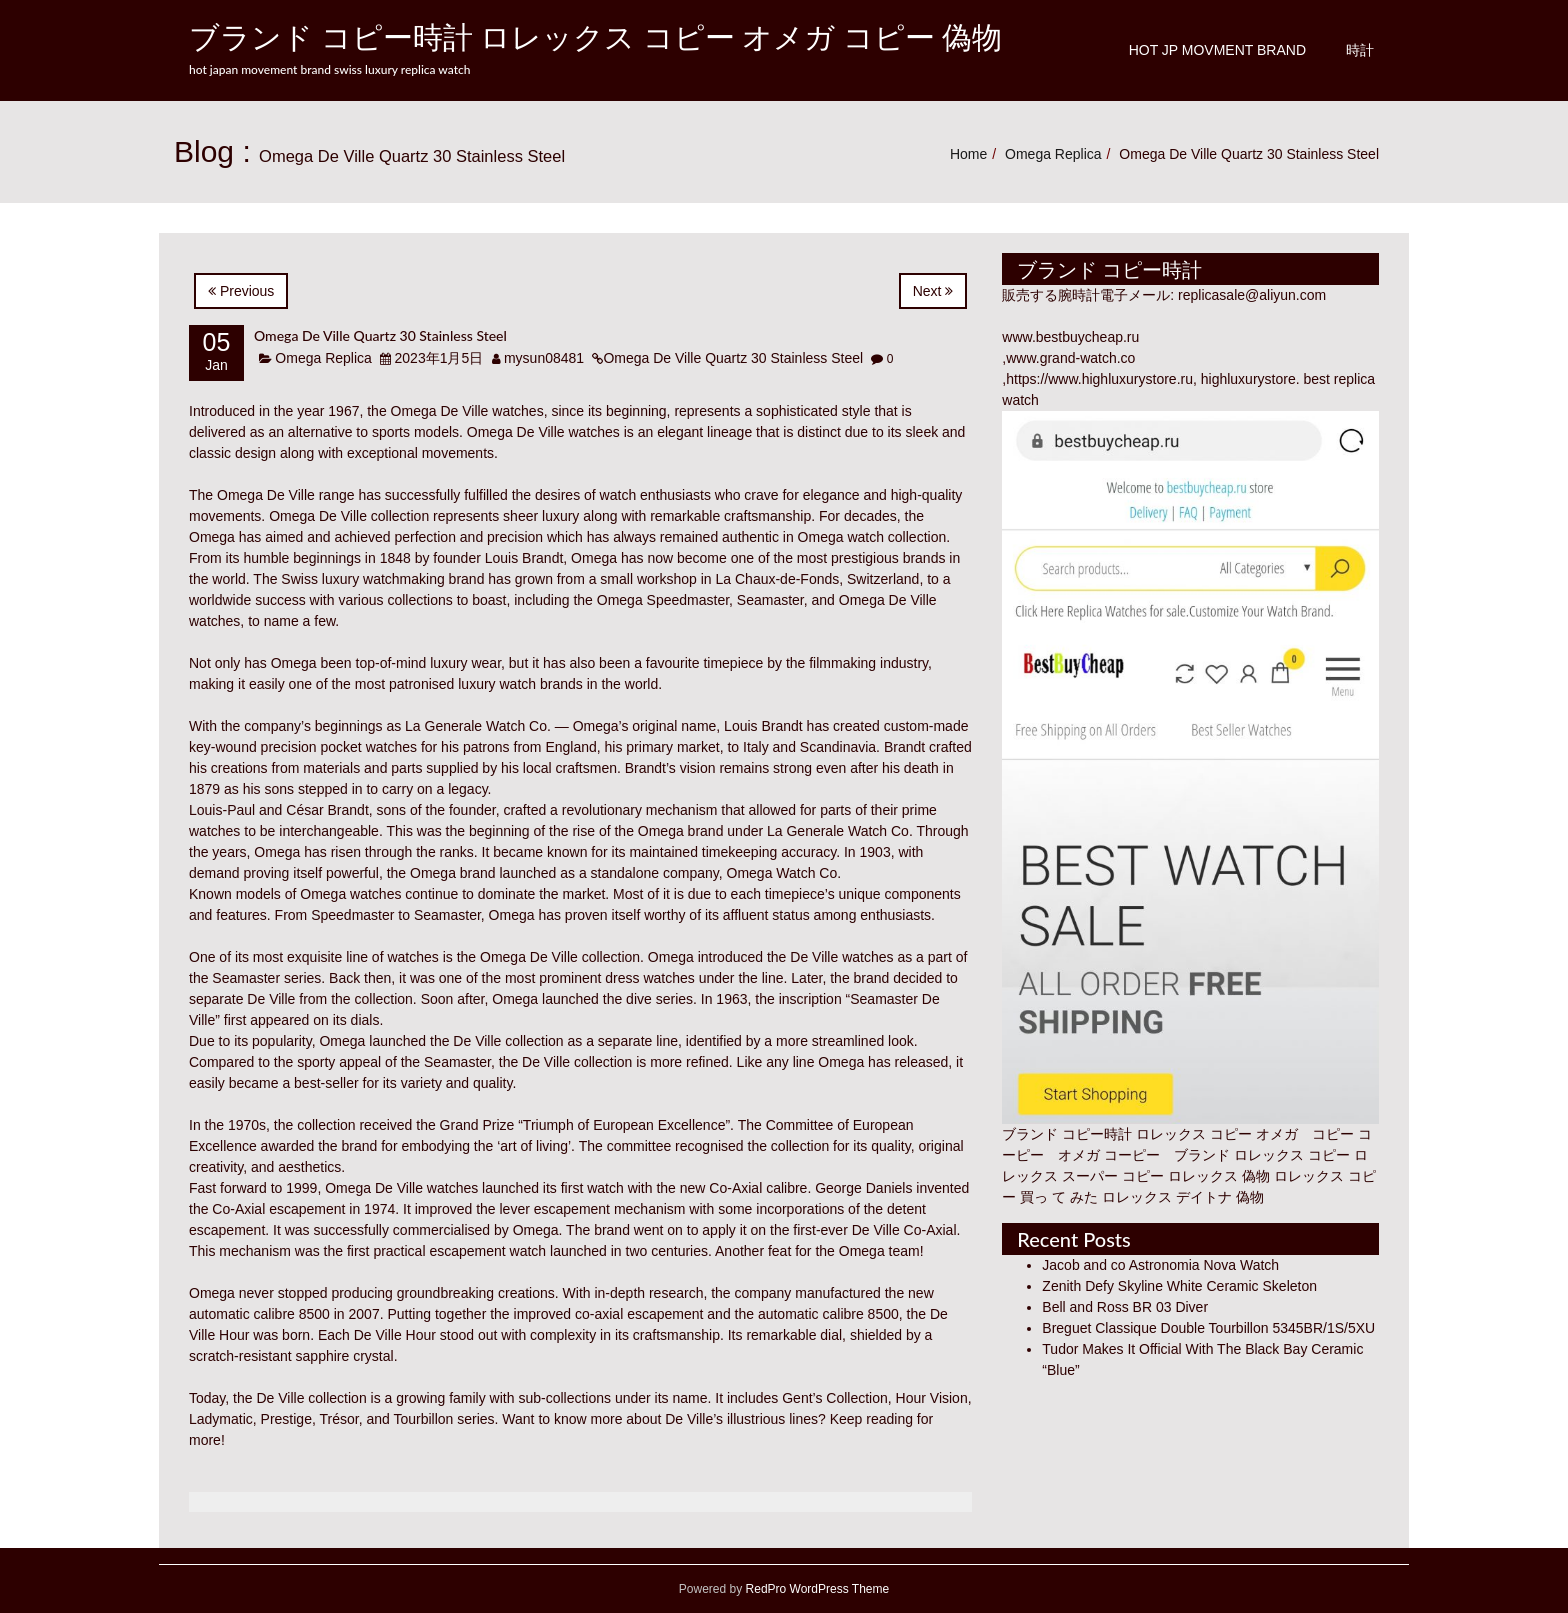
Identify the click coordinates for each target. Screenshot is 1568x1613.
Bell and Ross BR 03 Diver (1125, 1307)
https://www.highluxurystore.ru (1099, 379)
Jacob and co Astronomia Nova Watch (1160, 1265)
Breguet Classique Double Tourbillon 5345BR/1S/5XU (1208, 1328)
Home (968, 154)
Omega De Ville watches (467, 411)
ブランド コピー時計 (1067, 1134)
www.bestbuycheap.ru (1070, 337)
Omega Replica (1053, 154)
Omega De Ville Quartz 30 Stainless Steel (380, 335)
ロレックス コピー (1292, 1155)
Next (933, 291)
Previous (241, 291)
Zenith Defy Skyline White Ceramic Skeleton (1179, 1286)
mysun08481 (544, 358)
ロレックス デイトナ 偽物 (1183, 1197)
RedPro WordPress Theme (815, 1589)
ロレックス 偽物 (1219, 1176)
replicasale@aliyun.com (1252, 295)
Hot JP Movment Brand (1217, 50)
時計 (1360, 50)
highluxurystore (1248, 379)
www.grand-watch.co (1070, 358)
